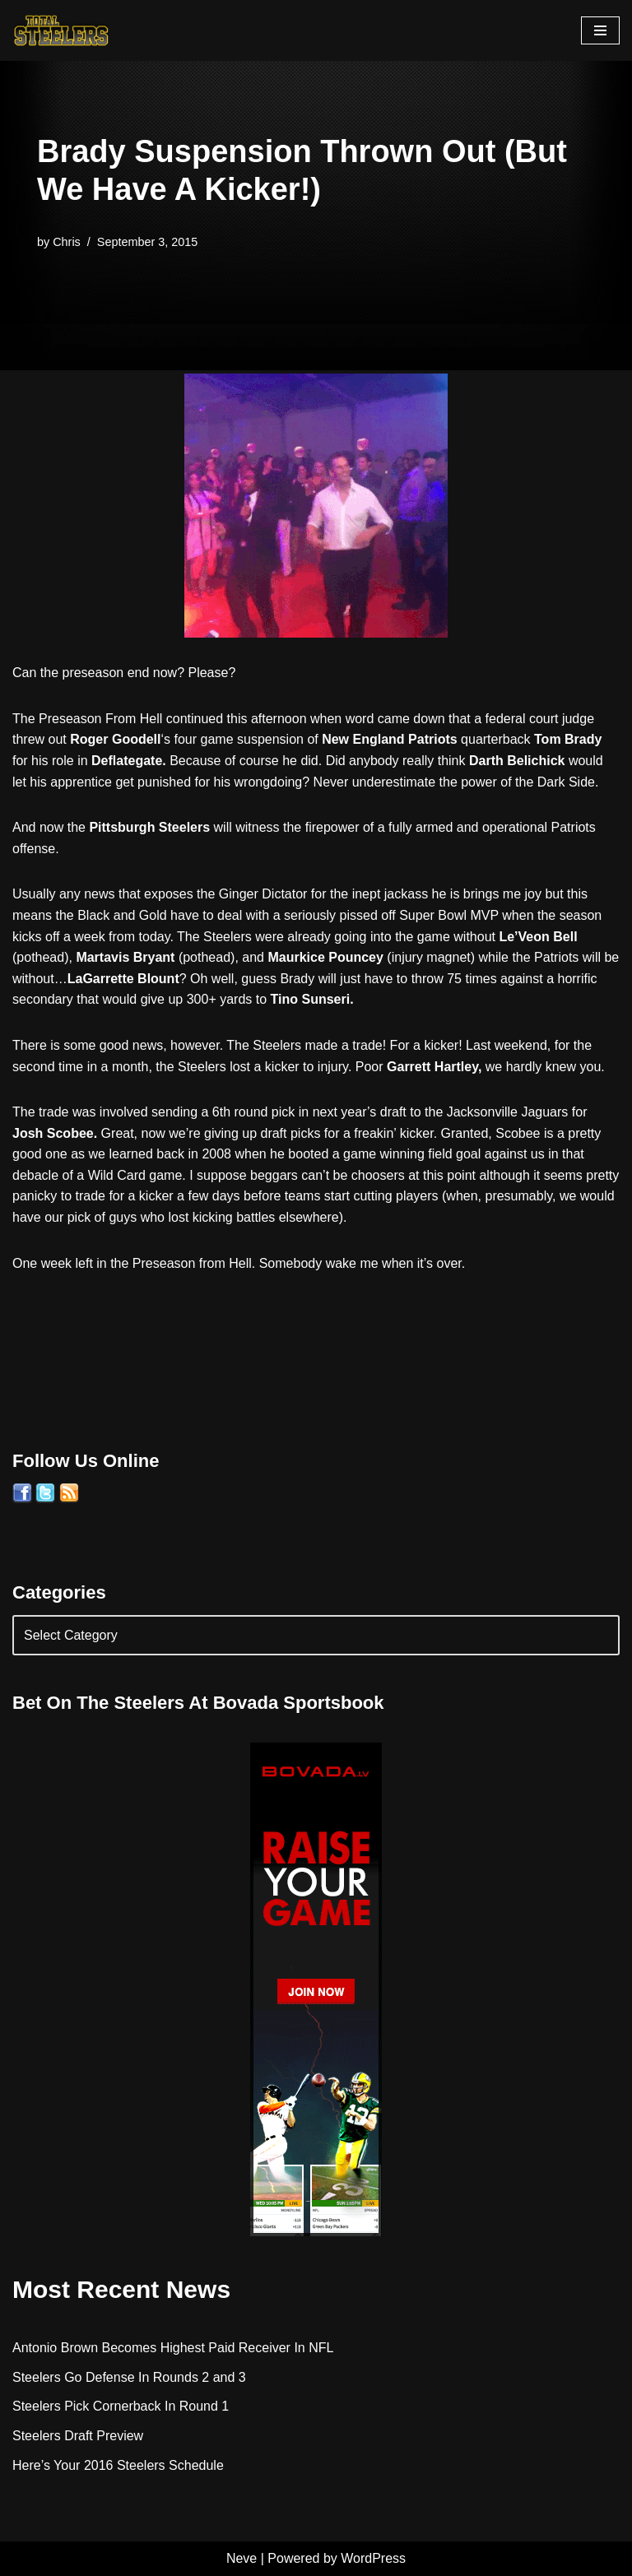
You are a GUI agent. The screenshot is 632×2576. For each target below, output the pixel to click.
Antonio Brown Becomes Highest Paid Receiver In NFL (172, 2348)
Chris (67, 241)
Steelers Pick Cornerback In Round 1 (120, 2406)
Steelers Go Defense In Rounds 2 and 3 (129, 2377)
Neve (241, 2558)
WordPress (373, 2558)
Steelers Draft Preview (77, 2436)
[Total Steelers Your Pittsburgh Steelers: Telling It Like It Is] (61, 30)
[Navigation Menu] (600, 30)
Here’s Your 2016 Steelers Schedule (118, 2465)
